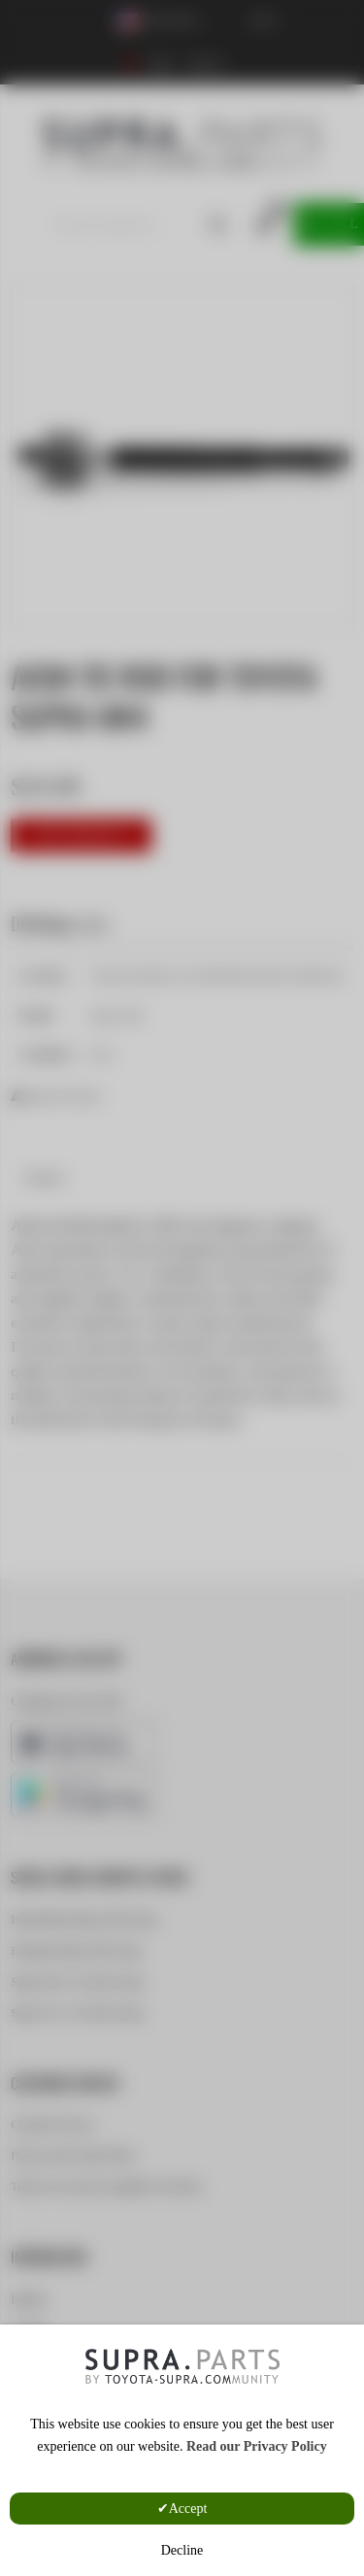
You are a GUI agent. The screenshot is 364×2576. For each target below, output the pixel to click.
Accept (188, 2508)
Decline (182, 2550)
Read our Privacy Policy (256, 2446)
